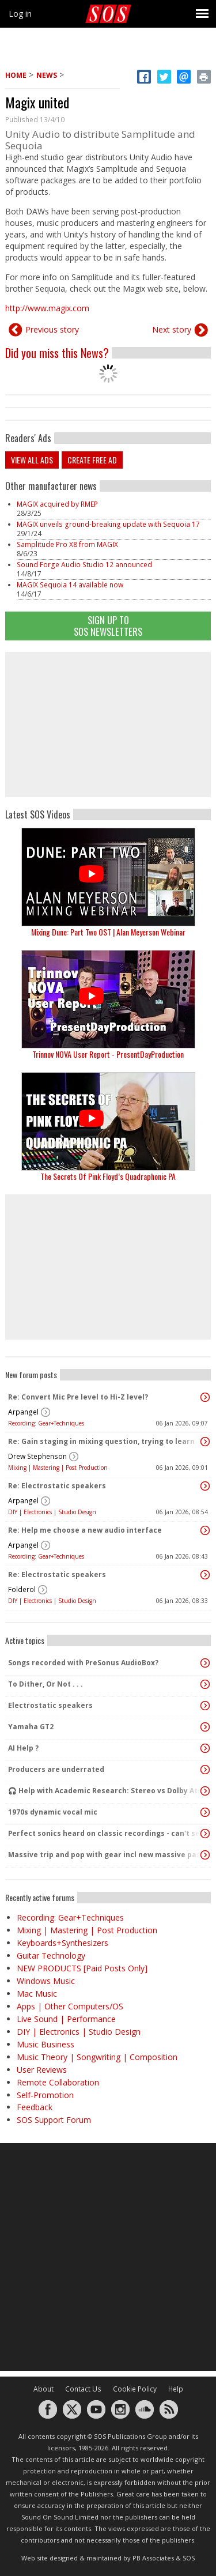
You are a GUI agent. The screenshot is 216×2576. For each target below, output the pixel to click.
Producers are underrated (56, 1769)
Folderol (22, 1589)
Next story (171, 329)
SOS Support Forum (54, 2119)
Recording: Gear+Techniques (46, 1423)
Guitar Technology (51, 1955)
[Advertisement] (108, 725)
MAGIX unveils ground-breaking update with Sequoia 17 (108, 524)
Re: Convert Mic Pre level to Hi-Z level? (78, 1397)
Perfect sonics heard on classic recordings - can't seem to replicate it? (105, 1833)
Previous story (52, 329)
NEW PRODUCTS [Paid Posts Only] (82, 1968)
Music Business (45, 2044)
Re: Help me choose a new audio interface (85, 1530)
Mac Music (37, 1993)
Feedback (34, 2107)
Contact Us (83, 2389)
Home (15, 75)
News (46, 75)
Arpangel (23, 1412)
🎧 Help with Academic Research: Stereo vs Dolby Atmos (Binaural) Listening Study (105, 1791)
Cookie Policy (135, 2389)
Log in (20, 13)
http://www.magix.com (47, 308)
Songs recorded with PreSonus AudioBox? (83, 1663)
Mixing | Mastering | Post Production (58, 1468)
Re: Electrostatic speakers (57, 1486)
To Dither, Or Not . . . (45, 1684)
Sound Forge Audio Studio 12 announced (84, 564)
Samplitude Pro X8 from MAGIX (67, 544)
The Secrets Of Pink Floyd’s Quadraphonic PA (108, 1176)
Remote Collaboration (58, 2082)
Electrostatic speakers (50, 1705)
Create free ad (92, 460)
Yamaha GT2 (31, 1727)
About (43, 2389)
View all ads (32, 460)
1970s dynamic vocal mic (52, 1812)
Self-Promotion (45, 2095)
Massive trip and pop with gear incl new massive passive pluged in (105, 1855)
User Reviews (42, 2069)
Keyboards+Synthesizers (62, 1942)
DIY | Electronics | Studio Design (52, 1512)
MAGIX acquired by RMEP (57, 504)
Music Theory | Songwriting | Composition (97, 2056)
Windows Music (46, 1980)
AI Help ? (23, 1748)
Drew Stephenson (37, 1456)
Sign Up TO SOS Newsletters (108, 626)
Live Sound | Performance (66, 2018)
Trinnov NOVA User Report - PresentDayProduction (108, 1054)
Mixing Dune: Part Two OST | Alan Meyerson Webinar (108, 932)
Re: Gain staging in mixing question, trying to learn (101, 1441)
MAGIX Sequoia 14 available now (70, 585)
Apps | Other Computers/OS (70, 2006)
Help (175, 2389)
